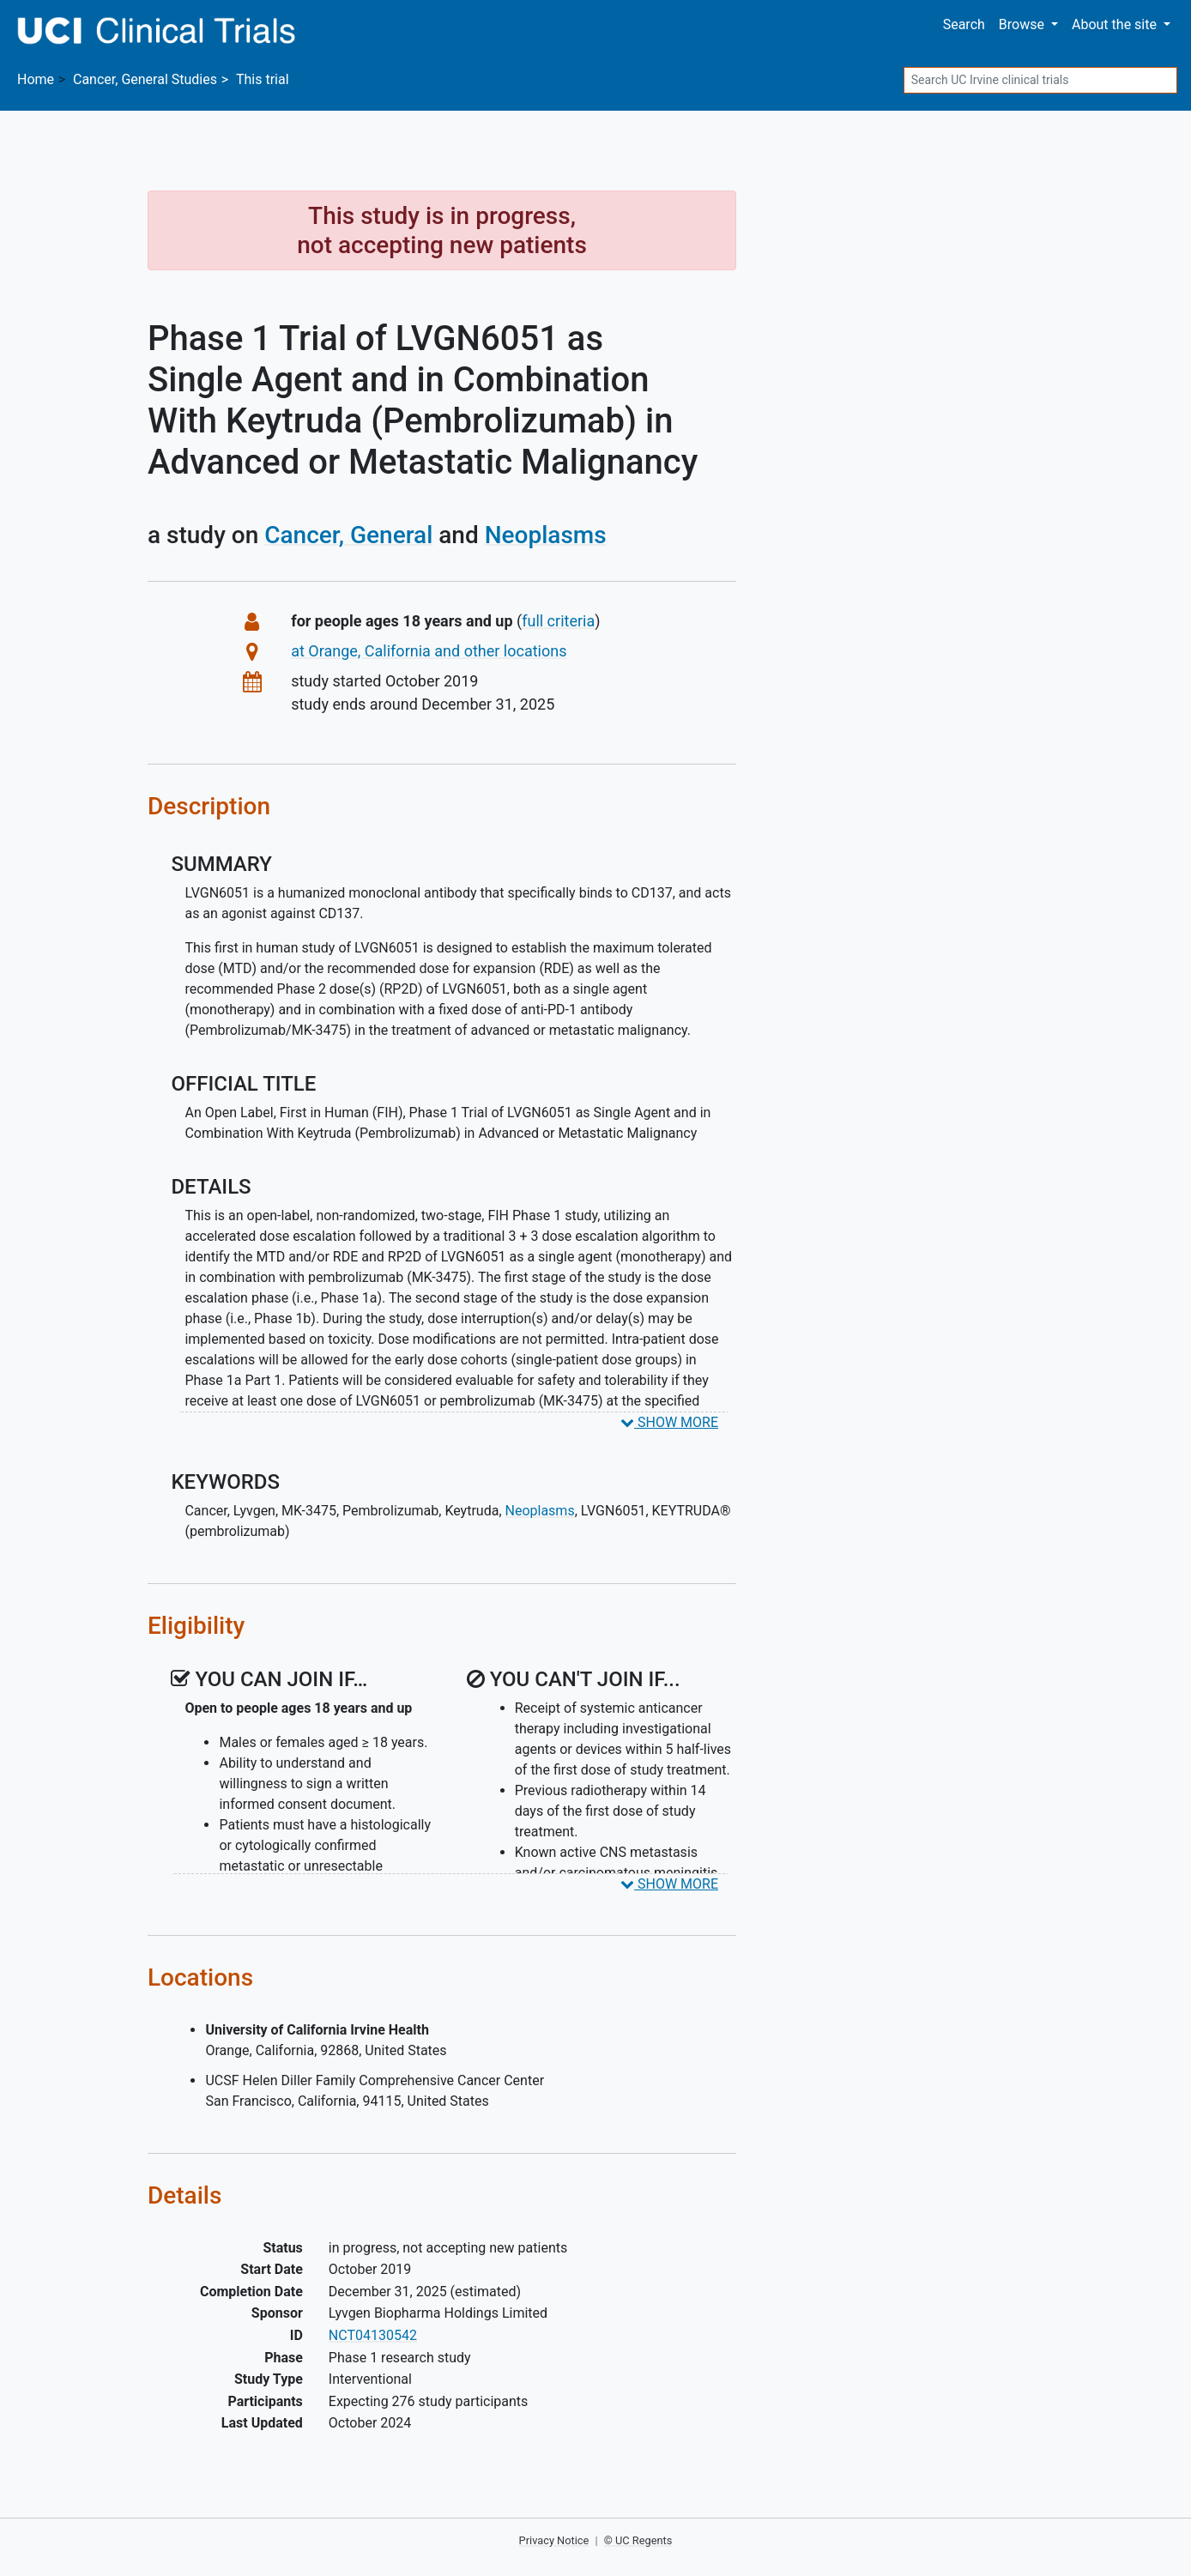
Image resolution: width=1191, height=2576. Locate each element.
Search (964, 24)
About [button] (1116, 24)
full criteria (558, 621)
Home (35, 79)
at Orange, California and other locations (428, 651)
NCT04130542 (373, 2335)
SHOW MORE (669, 1422)
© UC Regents (638, 2540)
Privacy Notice (554, 2540)
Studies (145, 79)
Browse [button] (1023, 24)
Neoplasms (546, 535)
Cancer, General (348, 535)
